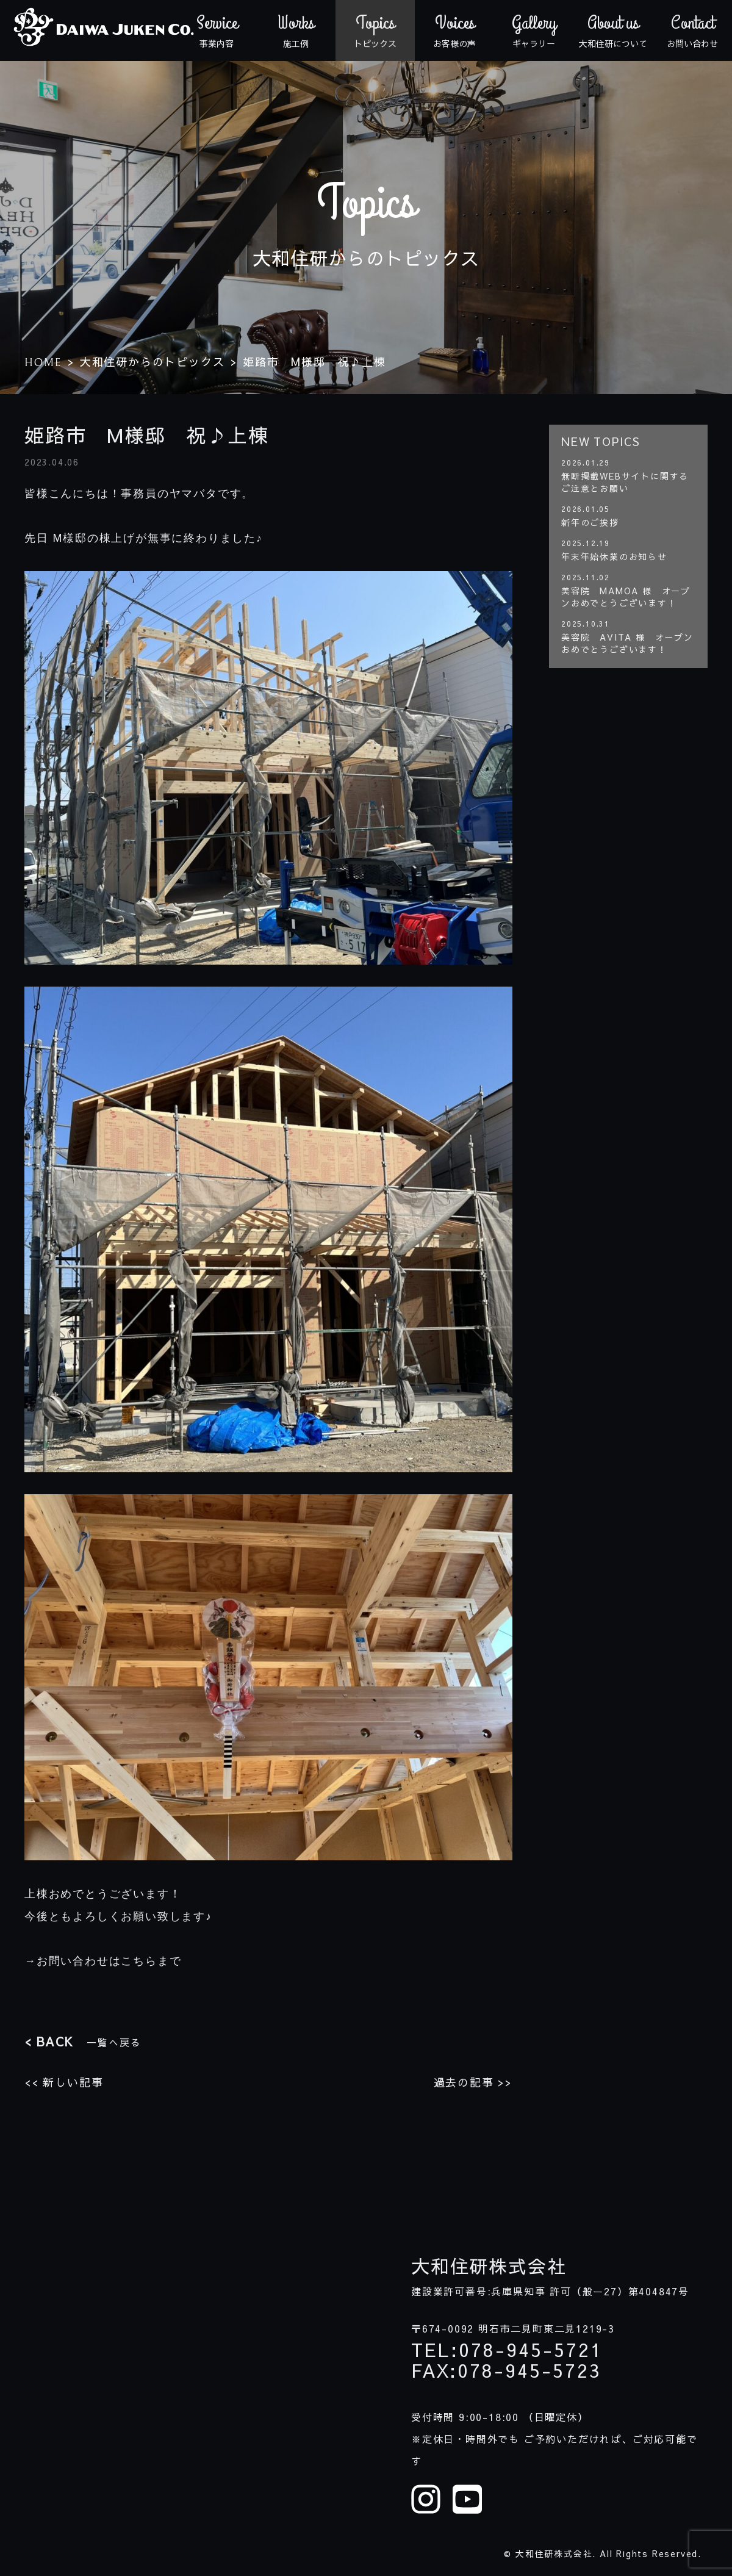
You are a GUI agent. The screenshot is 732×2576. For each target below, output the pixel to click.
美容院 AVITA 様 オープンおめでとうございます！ (627, 643)
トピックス (375, 30)
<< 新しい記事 (63, 2082)
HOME (43, 362)
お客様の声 (454, 30)
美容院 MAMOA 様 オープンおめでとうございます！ (626, 597)
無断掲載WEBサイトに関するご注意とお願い (625, 482)
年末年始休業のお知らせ (614, 556)
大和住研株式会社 (488, 2266)
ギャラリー (533, 30)
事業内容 (216, 30)
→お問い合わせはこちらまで (102, 1961)
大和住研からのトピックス (152, 361)
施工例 (296, 30)
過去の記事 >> (473, 2082)
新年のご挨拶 (590, 522)
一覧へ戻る (82, 2041)
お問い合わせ (692, 30)
